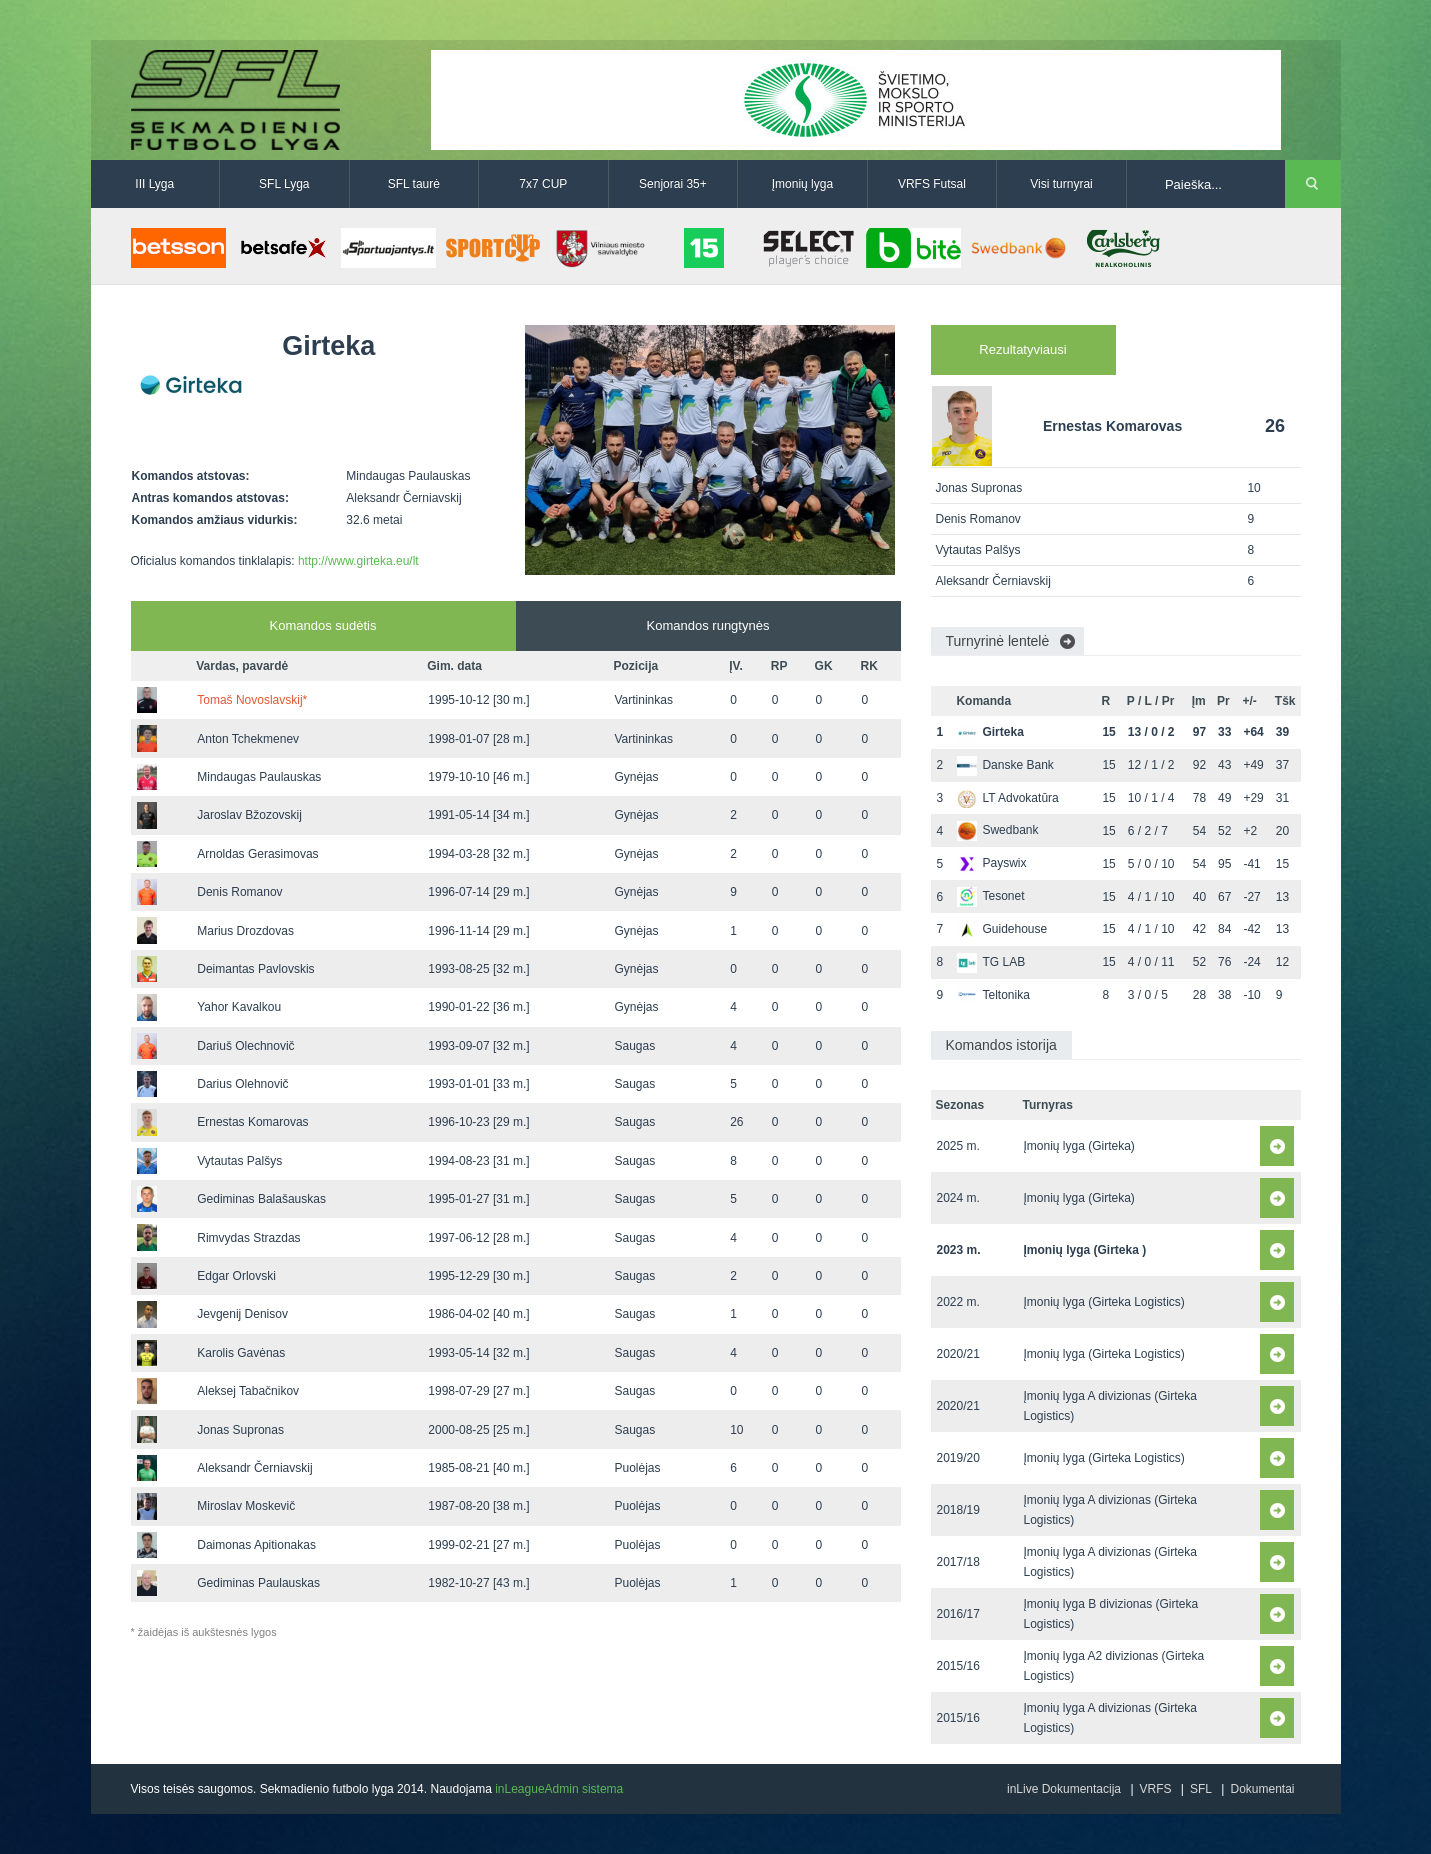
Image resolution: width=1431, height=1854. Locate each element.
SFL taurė (414, 184)
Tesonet (990, 896)
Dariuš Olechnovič (245, 1046)
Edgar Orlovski (236, 1276)
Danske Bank (1005, 765)
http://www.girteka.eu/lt (358, 561)
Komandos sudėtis (323, 625)
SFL (1201, 1789)
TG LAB (991, 962)
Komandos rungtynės (708, 625)
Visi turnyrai (1061, 184)
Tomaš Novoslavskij (252, 700)
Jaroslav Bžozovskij (249, 815)
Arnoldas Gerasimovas (257, 854)
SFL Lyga (284, 184)
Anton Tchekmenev (248, 739)
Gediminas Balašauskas (261, 1199)
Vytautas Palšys (239, 1161)
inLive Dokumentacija (1064, 1789)
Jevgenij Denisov (242, 1314)
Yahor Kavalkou (239, 1007)
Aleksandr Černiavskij (254, 1468)
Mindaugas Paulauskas (259, 777)
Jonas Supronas (240, 1430)
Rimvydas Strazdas (248, 1238)
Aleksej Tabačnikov (248, 1391)
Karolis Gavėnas (241, 1353)
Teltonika (993, 995)
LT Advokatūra (1007, 798)
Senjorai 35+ (673, 184)
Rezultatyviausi (1022, 349)
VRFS (1156, 1789)
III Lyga (154, 184)
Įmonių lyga (802, 184)
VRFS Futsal (932, 184)
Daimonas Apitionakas (256, 1545)
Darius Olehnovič (242, 1084)
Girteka (990, 732)
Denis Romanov (239, 892)
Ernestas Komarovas (252, 1122)
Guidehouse (1002, 929)
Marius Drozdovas (245, 931)
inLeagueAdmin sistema (559, 1789)
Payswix (991, 863)
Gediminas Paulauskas (258, 1583)
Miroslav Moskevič (246, 1506)
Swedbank (997, 830)
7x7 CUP (543, 184)
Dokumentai (1262, 1789)
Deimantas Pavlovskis (255, 969)
